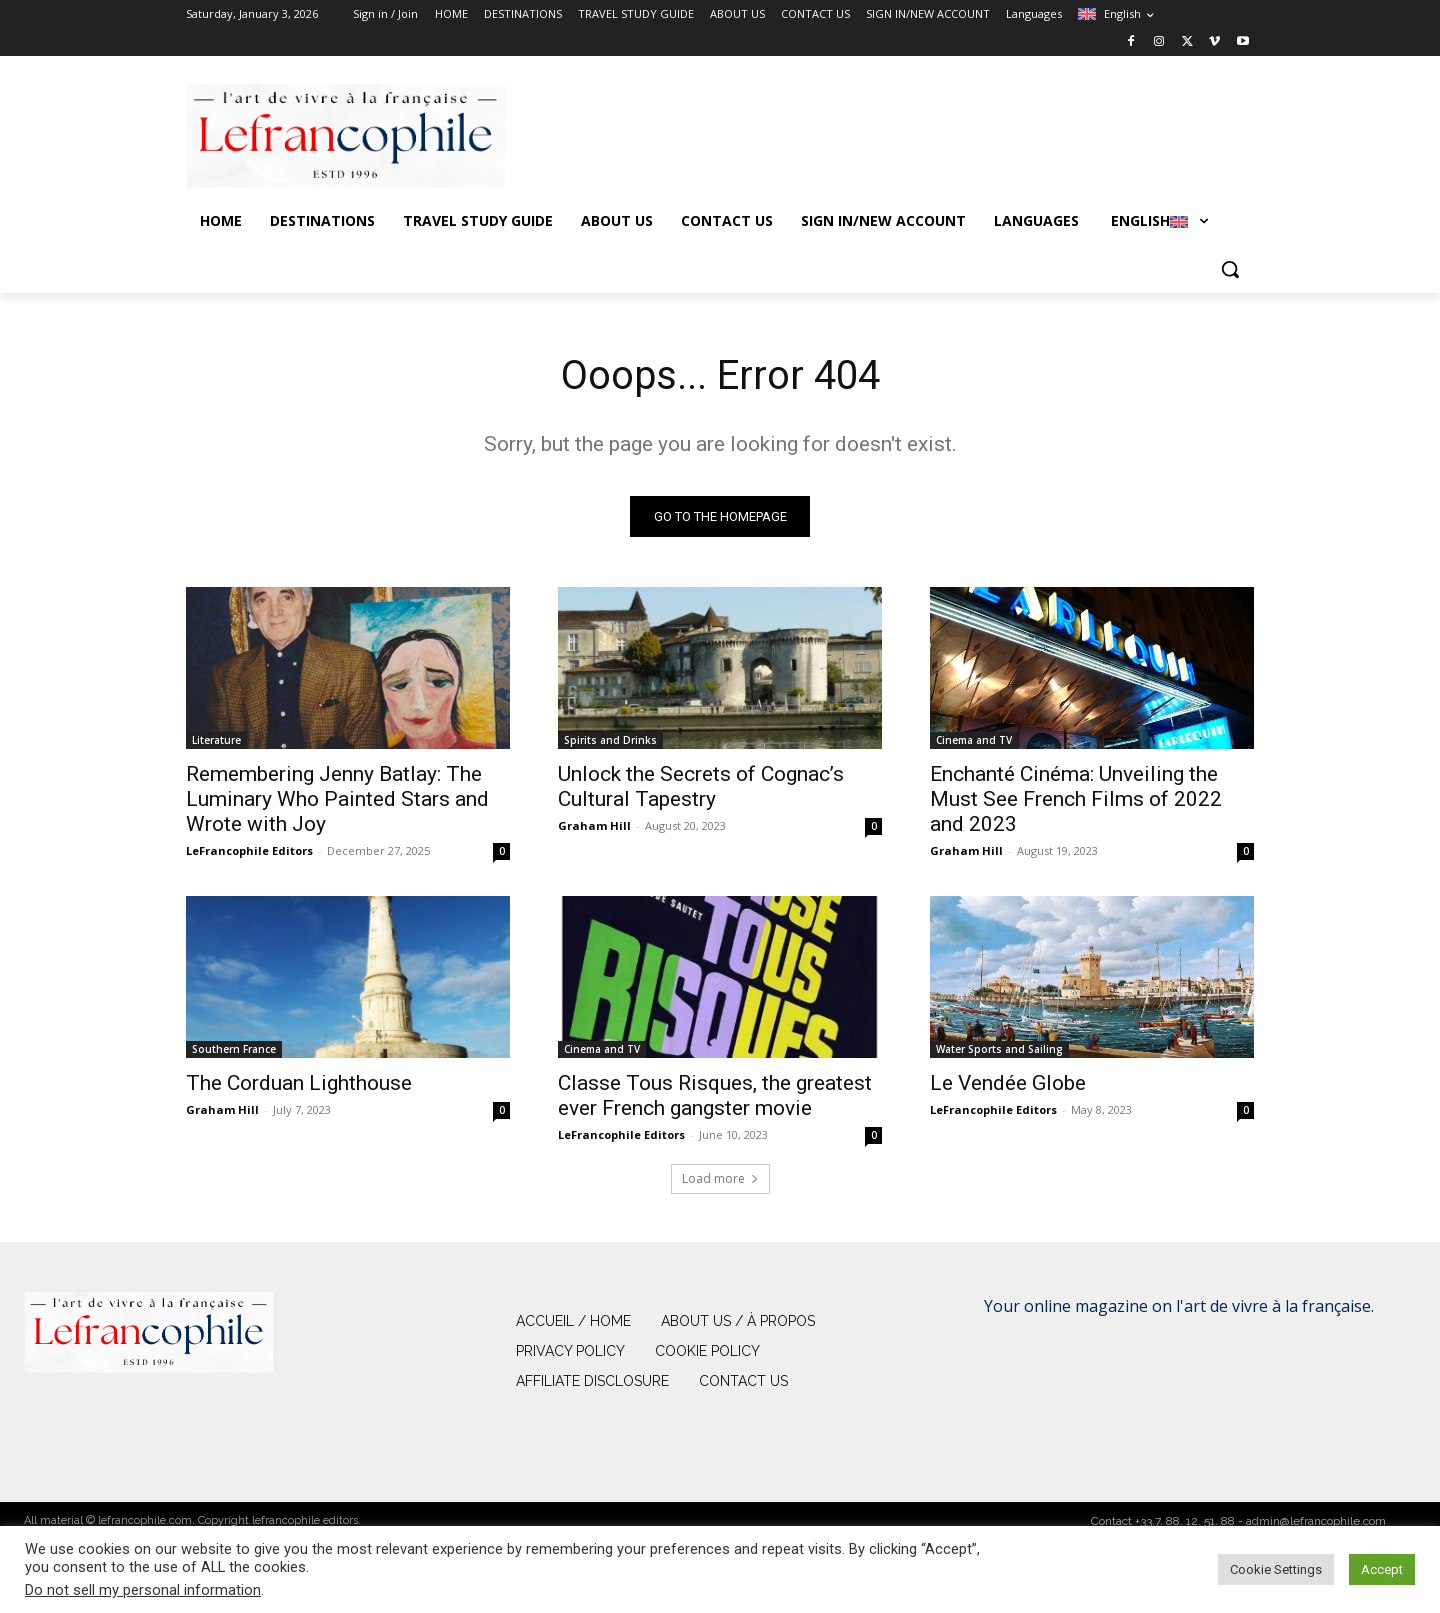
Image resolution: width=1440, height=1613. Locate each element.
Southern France (234, 1049)
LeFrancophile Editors (249, 850)
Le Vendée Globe (1008, 1083)
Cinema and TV (974, 740)
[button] (1230, 269)
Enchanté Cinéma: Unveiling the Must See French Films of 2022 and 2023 (1076, 799)
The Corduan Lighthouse (299, 1083)
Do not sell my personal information (143, 1590)
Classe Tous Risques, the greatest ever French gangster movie (715, 1095)
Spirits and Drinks (610, 740)
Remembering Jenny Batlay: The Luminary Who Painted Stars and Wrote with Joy (337, 799)
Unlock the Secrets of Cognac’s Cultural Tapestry (701, 786)
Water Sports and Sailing (999, 1049)
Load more (720, 1178)
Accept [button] (1382, 1569)
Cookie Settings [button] (1276, 1569)
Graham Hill (594, 825)
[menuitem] (1115, 14)
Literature (216, 740)
